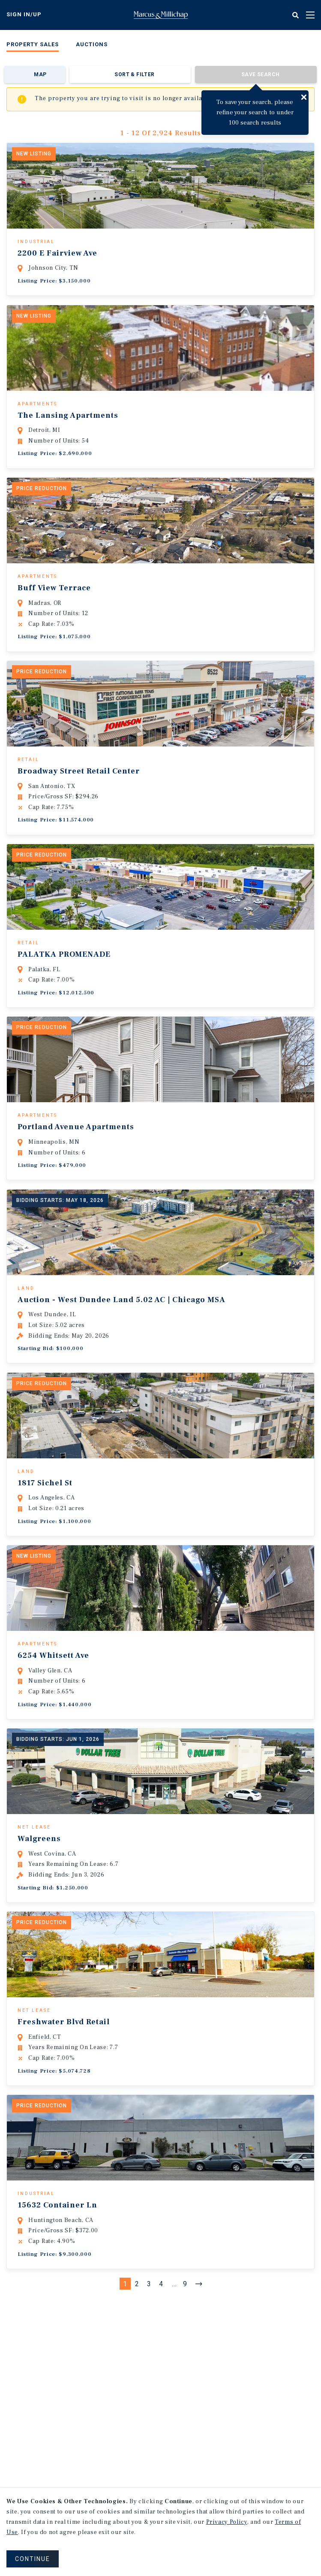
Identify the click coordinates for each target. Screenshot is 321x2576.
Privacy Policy (226, 2522)
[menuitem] (32, 46)
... (174, 2302)
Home (161, 15)
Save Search (260, 74)
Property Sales (32, 44)
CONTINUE (32, 2558)
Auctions (92, 44)
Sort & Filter (134, 74)
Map (40, 74)
